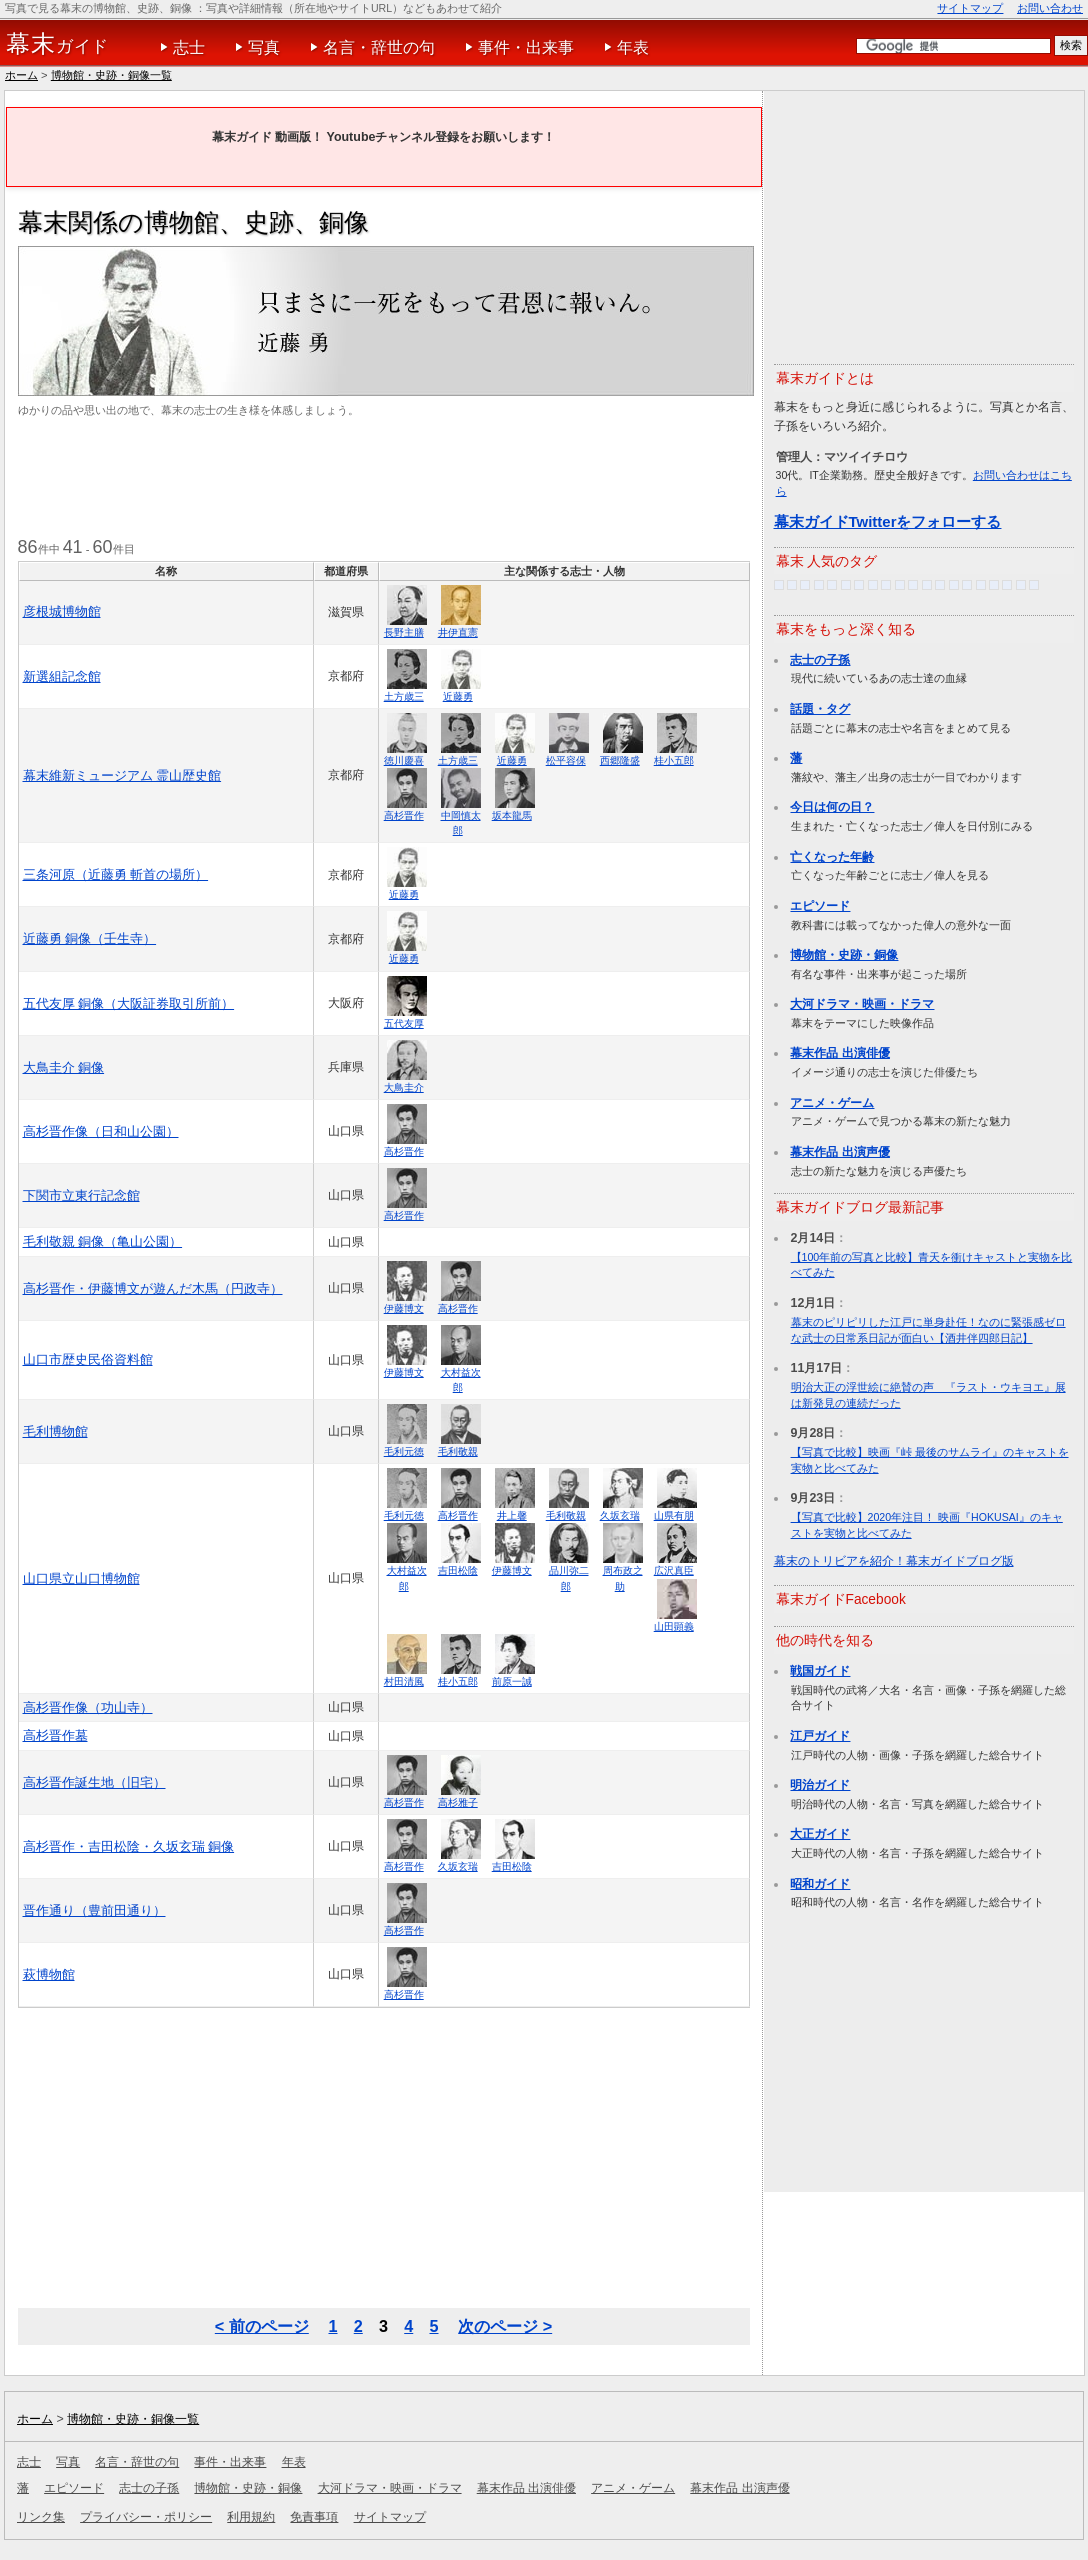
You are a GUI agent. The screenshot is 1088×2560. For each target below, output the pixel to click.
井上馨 (512, 1515)
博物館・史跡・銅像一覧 (111, 75)
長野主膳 (404, 632)
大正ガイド (820, 1834)
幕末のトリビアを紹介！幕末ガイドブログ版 (894, 1561)
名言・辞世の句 (379, 47)
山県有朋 (674, 1515)
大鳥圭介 (404, 1087)
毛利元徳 (404, 1451)
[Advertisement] (382, 479)
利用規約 (251, 2517)
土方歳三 (404, 696)
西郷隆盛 (620, 760)
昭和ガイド (820, 1884)
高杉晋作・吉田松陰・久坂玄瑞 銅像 (129, 1846)
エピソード (820, 906)
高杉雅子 (458, 1802)
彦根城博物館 (62, 611)
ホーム (21, 75)
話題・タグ (820, 709)
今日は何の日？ (832, 807)
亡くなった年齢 (832, 857)
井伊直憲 (458, 632)
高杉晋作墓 (55, 1735)
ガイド (57, 44)
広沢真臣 (674, 1570)
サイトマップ (970, 8)
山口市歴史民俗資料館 (88, 1359)
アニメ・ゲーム (832, 1103)
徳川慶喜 (404, 760)
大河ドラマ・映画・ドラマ (862, 1004)
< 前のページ (262, 2326)
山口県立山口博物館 (81, 1578)
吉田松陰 (458, 1570)
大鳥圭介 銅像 (64, 1067)
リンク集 (41, 2517)
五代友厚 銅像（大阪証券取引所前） (129, 1003)
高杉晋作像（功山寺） (88, 1707)
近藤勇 (458, 696)
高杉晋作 (404, 815)
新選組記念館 (62, 676)
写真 (264, 47)
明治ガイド (820, 1785)
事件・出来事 (526, 47)
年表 (633, 47)
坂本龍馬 (512, 815)
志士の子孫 (820, 660)
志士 (189, 47)
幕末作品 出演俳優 (839, 1053)
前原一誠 (512, 1681)
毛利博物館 (55, 1431)
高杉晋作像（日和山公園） (101, 1131)
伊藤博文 (404, 1308)
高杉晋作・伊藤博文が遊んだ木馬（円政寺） (153, 1288)
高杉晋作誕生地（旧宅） (94, 1782)
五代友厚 (404, 1023)
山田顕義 (674, 1626)
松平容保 (566, 760)
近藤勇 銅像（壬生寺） (90, 938)
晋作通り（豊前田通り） (94, 1910)
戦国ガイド (820, 1671)
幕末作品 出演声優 (839, 1152)
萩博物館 (49, 1974)
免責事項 (314, 2517)
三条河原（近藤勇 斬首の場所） (116, 874)
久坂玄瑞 (620, 1515)
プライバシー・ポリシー (146, 2517)
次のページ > (505, 2326)
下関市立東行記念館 (81, 1195)
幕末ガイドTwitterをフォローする (888, 521)
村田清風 (404, 1681)
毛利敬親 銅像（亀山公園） (103, 1241)
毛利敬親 (458, 1451)
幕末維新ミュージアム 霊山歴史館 (122, 775)
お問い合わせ (1050, 8)
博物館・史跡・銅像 (844, 955)
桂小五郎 (674, 760)
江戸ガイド (820, 1736)
